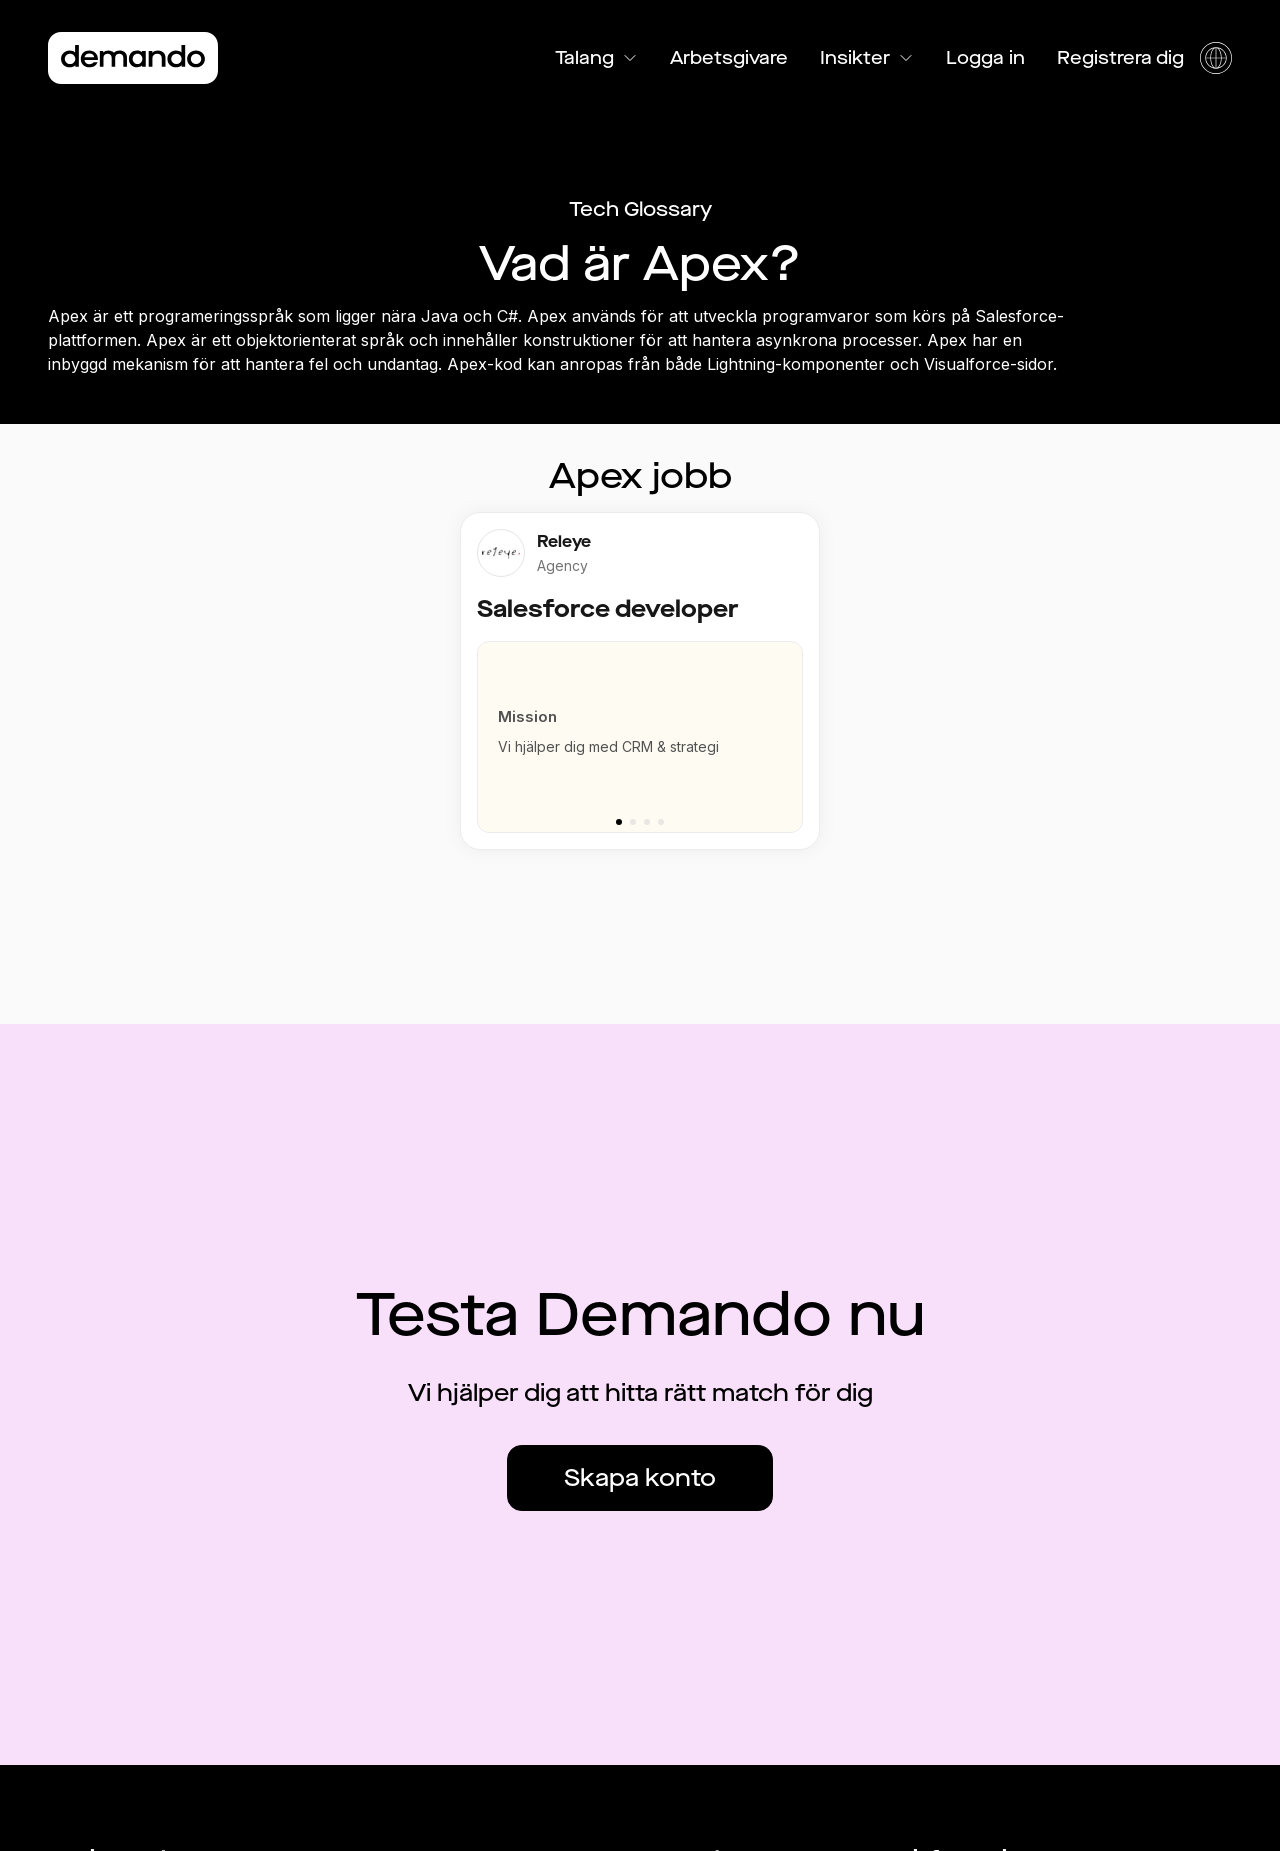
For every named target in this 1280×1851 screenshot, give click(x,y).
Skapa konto (640, 1478)
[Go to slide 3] (647, 822)
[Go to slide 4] (661, 822)
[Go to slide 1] (619, 822)
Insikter (867, 58)
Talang (596, 58)
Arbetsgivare (729, 58)
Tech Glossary (640, 209)
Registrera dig (1120, 58)
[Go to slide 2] (633, 822)
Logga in (985, 58)
